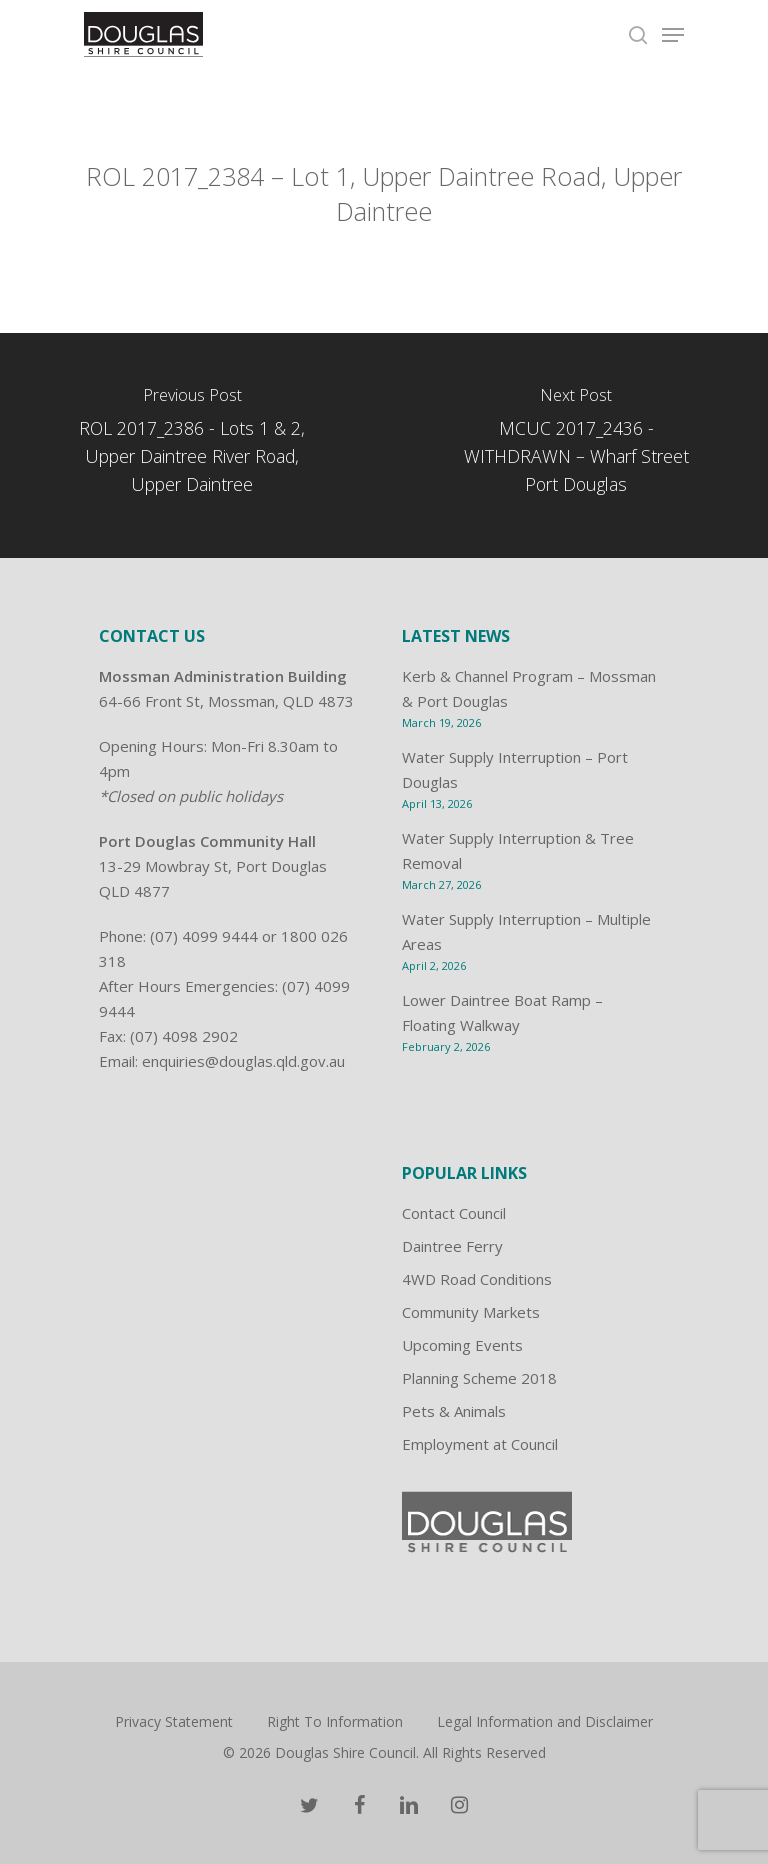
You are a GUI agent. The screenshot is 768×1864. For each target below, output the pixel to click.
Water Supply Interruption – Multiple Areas (526, 931)
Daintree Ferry (452, 1246)
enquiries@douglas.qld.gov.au (243, 1061)
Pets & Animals (454, 1411)
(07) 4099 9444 (204, 936)
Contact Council (454, 1213)
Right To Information (335, 1721)
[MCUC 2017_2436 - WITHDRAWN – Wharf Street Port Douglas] (576, 445)
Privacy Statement (174, 1721)
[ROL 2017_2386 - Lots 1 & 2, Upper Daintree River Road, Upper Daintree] (192, 445)
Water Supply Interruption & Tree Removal (518, 850)
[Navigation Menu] (673, 35)
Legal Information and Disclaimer (545, 1721)
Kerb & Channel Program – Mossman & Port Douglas (529, 688)
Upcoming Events (462, 1345)
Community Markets (471, 1312)
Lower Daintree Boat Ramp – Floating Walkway (502, 1012)
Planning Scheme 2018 (479, 1378)
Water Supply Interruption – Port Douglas (515, 769)
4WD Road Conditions (477, 1279)
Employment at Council (480, 1444)
